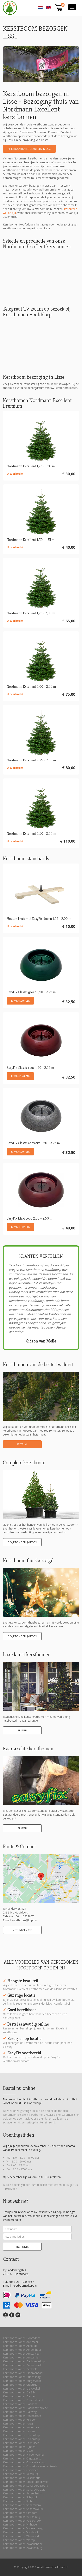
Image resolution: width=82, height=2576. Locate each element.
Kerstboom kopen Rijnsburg (20, 2474)
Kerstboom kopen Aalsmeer (20, 2342)
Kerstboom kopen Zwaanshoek (22, 2544)
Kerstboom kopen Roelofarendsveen (26, 2482)
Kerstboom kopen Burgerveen (22, 2381)
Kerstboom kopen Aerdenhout (22, 2349)
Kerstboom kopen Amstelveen (22, 2353)
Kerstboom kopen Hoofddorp (21, 2338)
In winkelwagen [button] (20, 1000)
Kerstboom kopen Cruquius (20, 2384)
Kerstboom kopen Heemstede (22, 2416)
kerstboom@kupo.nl (24, 1920)
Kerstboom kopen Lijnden (19, 2447)
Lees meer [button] (22, 1730)
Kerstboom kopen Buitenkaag (22, 2377)
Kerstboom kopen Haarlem (20, 2404)
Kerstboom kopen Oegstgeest (22, 2458)
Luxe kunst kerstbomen (27, 1654)
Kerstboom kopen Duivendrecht (23, 2400)
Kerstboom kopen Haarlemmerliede (25, 2408)
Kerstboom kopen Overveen (20, 2470)
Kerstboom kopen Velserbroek (22, 2520)
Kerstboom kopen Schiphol (20, 2497)
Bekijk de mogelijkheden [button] (22, 1542)
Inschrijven (22, 2246)
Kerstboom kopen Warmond (21, 2536)
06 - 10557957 (25, 1916)
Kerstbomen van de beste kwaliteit (38, 1364)
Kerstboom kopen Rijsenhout (21, 2478)
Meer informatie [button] (22, 1930)
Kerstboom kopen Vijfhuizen (20, 2524)
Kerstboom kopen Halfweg (20, 2412)
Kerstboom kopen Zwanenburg (22, 2548)
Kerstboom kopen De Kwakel (21, 2388)
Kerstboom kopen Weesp (19, 2540)
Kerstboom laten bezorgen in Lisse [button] (29, 149)
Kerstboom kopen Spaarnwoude (23, 2509)
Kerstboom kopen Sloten (18, 2501)
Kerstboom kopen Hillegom (20, 2419)
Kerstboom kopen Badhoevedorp (24, 2361)
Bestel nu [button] (22, 1444)
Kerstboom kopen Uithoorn (20, 2513)
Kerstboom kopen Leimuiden (21, 2443)
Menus (73, 7)
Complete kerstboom (24, 1462)
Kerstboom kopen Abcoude (20, 2346)
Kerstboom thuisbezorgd (28, 1560)
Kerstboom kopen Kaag (18, 2423)
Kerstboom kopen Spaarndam (22, 2505)
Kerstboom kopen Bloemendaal (23, 2373)
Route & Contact (19, 1846)
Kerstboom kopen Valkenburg (21, 2517)
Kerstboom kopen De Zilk (19, 2392)
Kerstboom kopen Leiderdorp (21, 2435)
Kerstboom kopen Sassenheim (22, 2493)
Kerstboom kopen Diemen (19, 2396)
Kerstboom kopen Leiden (19, 2431)
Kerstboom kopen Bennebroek (22, 2365)
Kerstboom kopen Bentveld (20, 2369)
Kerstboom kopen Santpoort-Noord (25, 2485)
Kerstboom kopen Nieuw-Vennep (24, 2454)
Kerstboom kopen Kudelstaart (22, 2427)
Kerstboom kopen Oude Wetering (24, 2462)
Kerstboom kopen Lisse (18, 2450)
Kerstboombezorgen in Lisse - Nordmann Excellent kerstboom (10, 8)
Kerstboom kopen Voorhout (20, 2532)
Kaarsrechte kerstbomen (28, 1748)
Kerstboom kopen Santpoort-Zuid (24, 2489)
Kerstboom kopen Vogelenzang (22, 2528)
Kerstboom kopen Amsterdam (22, 2357)
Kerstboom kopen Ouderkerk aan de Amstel (30, 2466)
